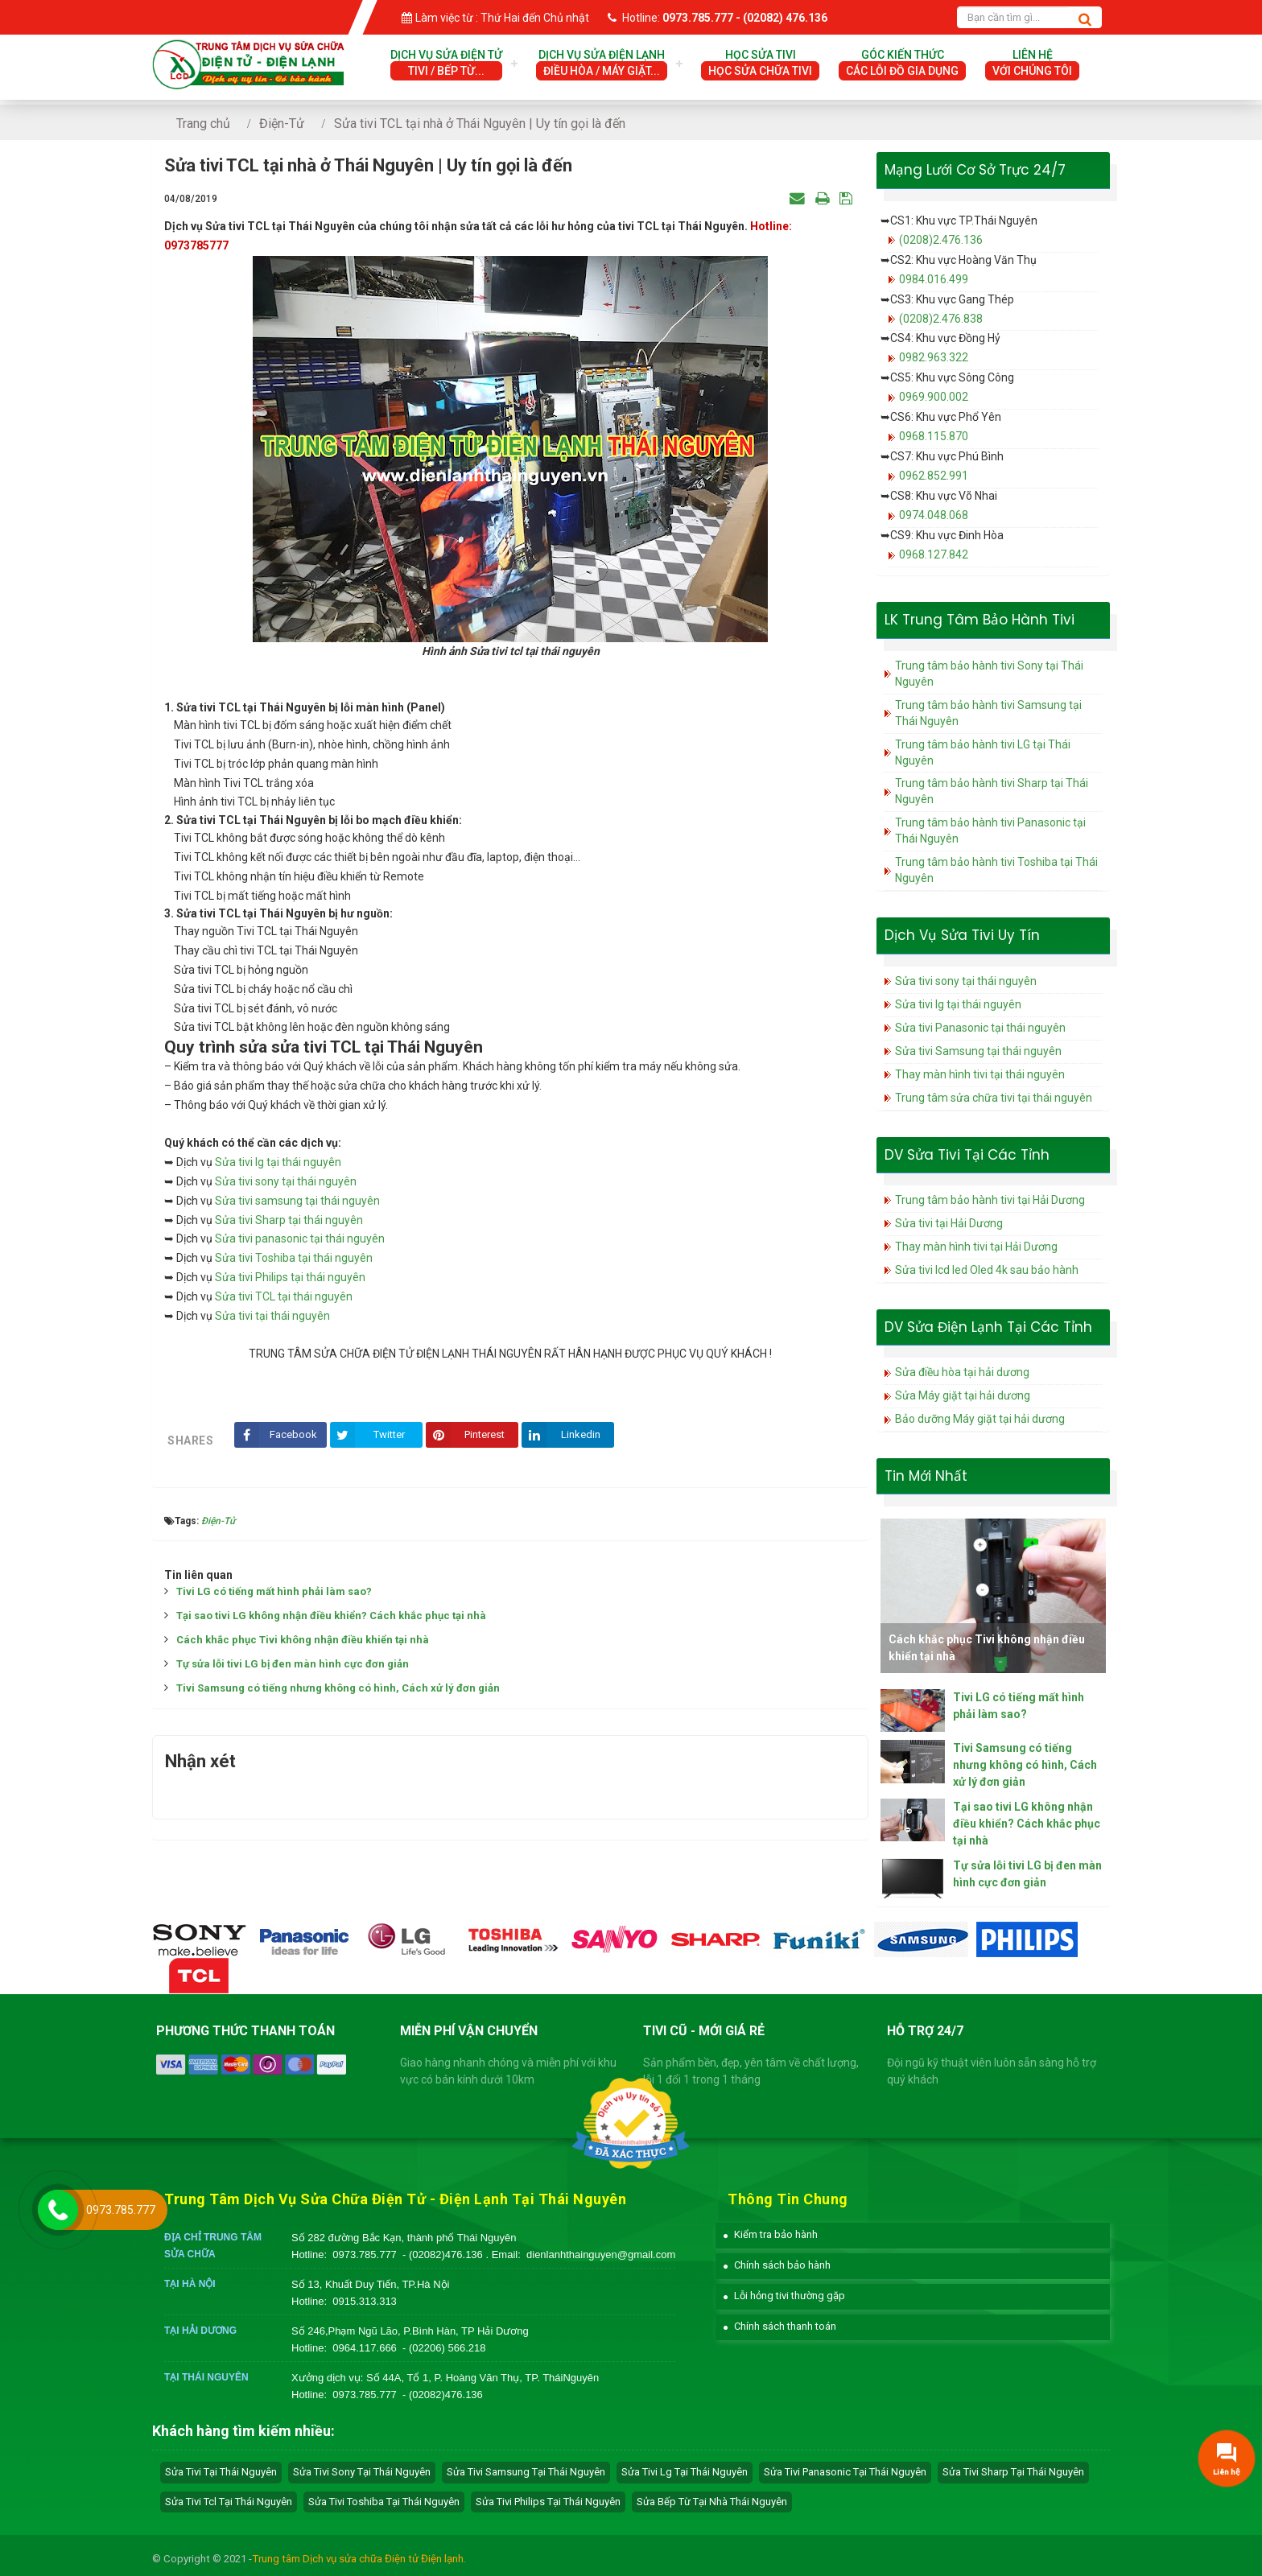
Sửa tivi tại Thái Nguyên (221, 2472)
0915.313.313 (364, 2301)
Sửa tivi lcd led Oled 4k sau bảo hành (986, 1269)
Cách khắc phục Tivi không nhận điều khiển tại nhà (302, 1640)
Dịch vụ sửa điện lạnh (601, 64)
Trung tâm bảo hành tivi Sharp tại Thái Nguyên (991, 791)
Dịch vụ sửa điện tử (446, 64)
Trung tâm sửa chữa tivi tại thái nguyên (993, 1097)
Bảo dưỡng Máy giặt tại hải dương (980, 1418)
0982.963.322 (933, 357)
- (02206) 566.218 (443, 2348)
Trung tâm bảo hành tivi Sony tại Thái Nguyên (989, 673)
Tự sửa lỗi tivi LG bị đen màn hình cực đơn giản (292, 1664)
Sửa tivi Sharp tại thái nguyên (289, 1220)
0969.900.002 (933, 396)
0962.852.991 (933, 475)
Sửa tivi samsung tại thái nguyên (297, 1200)
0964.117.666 (364, 2348)
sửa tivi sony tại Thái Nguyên (362, 2472)
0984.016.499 (933, 279)
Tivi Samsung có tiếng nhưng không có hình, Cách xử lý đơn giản (338, 1688)
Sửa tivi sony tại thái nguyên (286, 1181)
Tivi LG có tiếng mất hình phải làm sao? (274, 1591)
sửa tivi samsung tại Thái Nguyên (526, 2472)
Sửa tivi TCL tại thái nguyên (284, 1296)
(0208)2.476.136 (941, 239)
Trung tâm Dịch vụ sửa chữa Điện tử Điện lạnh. (359, 2559)
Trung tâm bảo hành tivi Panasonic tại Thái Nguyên (990, 830)
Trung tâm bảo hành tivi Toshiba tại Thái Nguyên (996, 869)
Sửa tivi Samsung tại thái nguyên (978, 1051)
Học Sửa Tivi (760, 64)
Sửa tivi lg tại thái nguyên (278, 1162)
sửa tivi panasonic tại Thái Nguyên (845, 2472)
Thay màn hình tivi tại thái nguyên (980, 1074)
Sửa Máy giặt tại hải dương (962, 1395)
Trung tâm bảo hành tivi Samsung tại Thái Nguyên (988, 713)
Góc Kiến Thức (902, 64)
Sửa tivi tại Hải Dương (949, 1223)
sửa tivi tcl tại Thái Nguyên (228, 2502)
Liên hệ (1032, 64)
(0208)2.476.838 (941, 318)
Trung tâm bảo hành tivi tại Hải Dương (990, 1199)
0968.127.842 (933, 554)
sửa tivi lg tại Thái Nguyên (684, 2472)
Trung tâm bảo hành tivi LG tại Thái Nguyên (982, 752)
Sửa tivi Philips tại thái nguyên (290, 1277)
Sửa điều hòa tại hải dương (962, 1372)
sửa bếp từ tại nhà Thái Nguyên (712, 2502)
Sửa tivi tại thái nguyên (272, 1315)
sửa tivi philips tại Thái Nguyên (548, 2502)
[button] (771, 2234)
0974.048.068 (933, 515)
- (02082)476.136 (443, 2254)
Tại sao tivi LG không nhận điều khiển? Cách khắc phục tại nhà (331, 1615)
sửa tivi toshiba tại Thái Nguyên (384, 2502)
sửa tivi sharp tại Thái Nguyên (1013, 2472)
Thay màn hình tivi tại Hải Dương (976, 1246)
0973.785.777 (364, 2254)
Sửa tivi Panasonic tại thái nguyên (980, 1027)
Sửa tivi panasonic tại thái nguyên (300, 1238)
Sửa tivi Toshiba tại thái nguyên (294, 1257)
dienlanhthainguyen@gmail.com (600, 2254)
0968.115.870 (933, 436)
